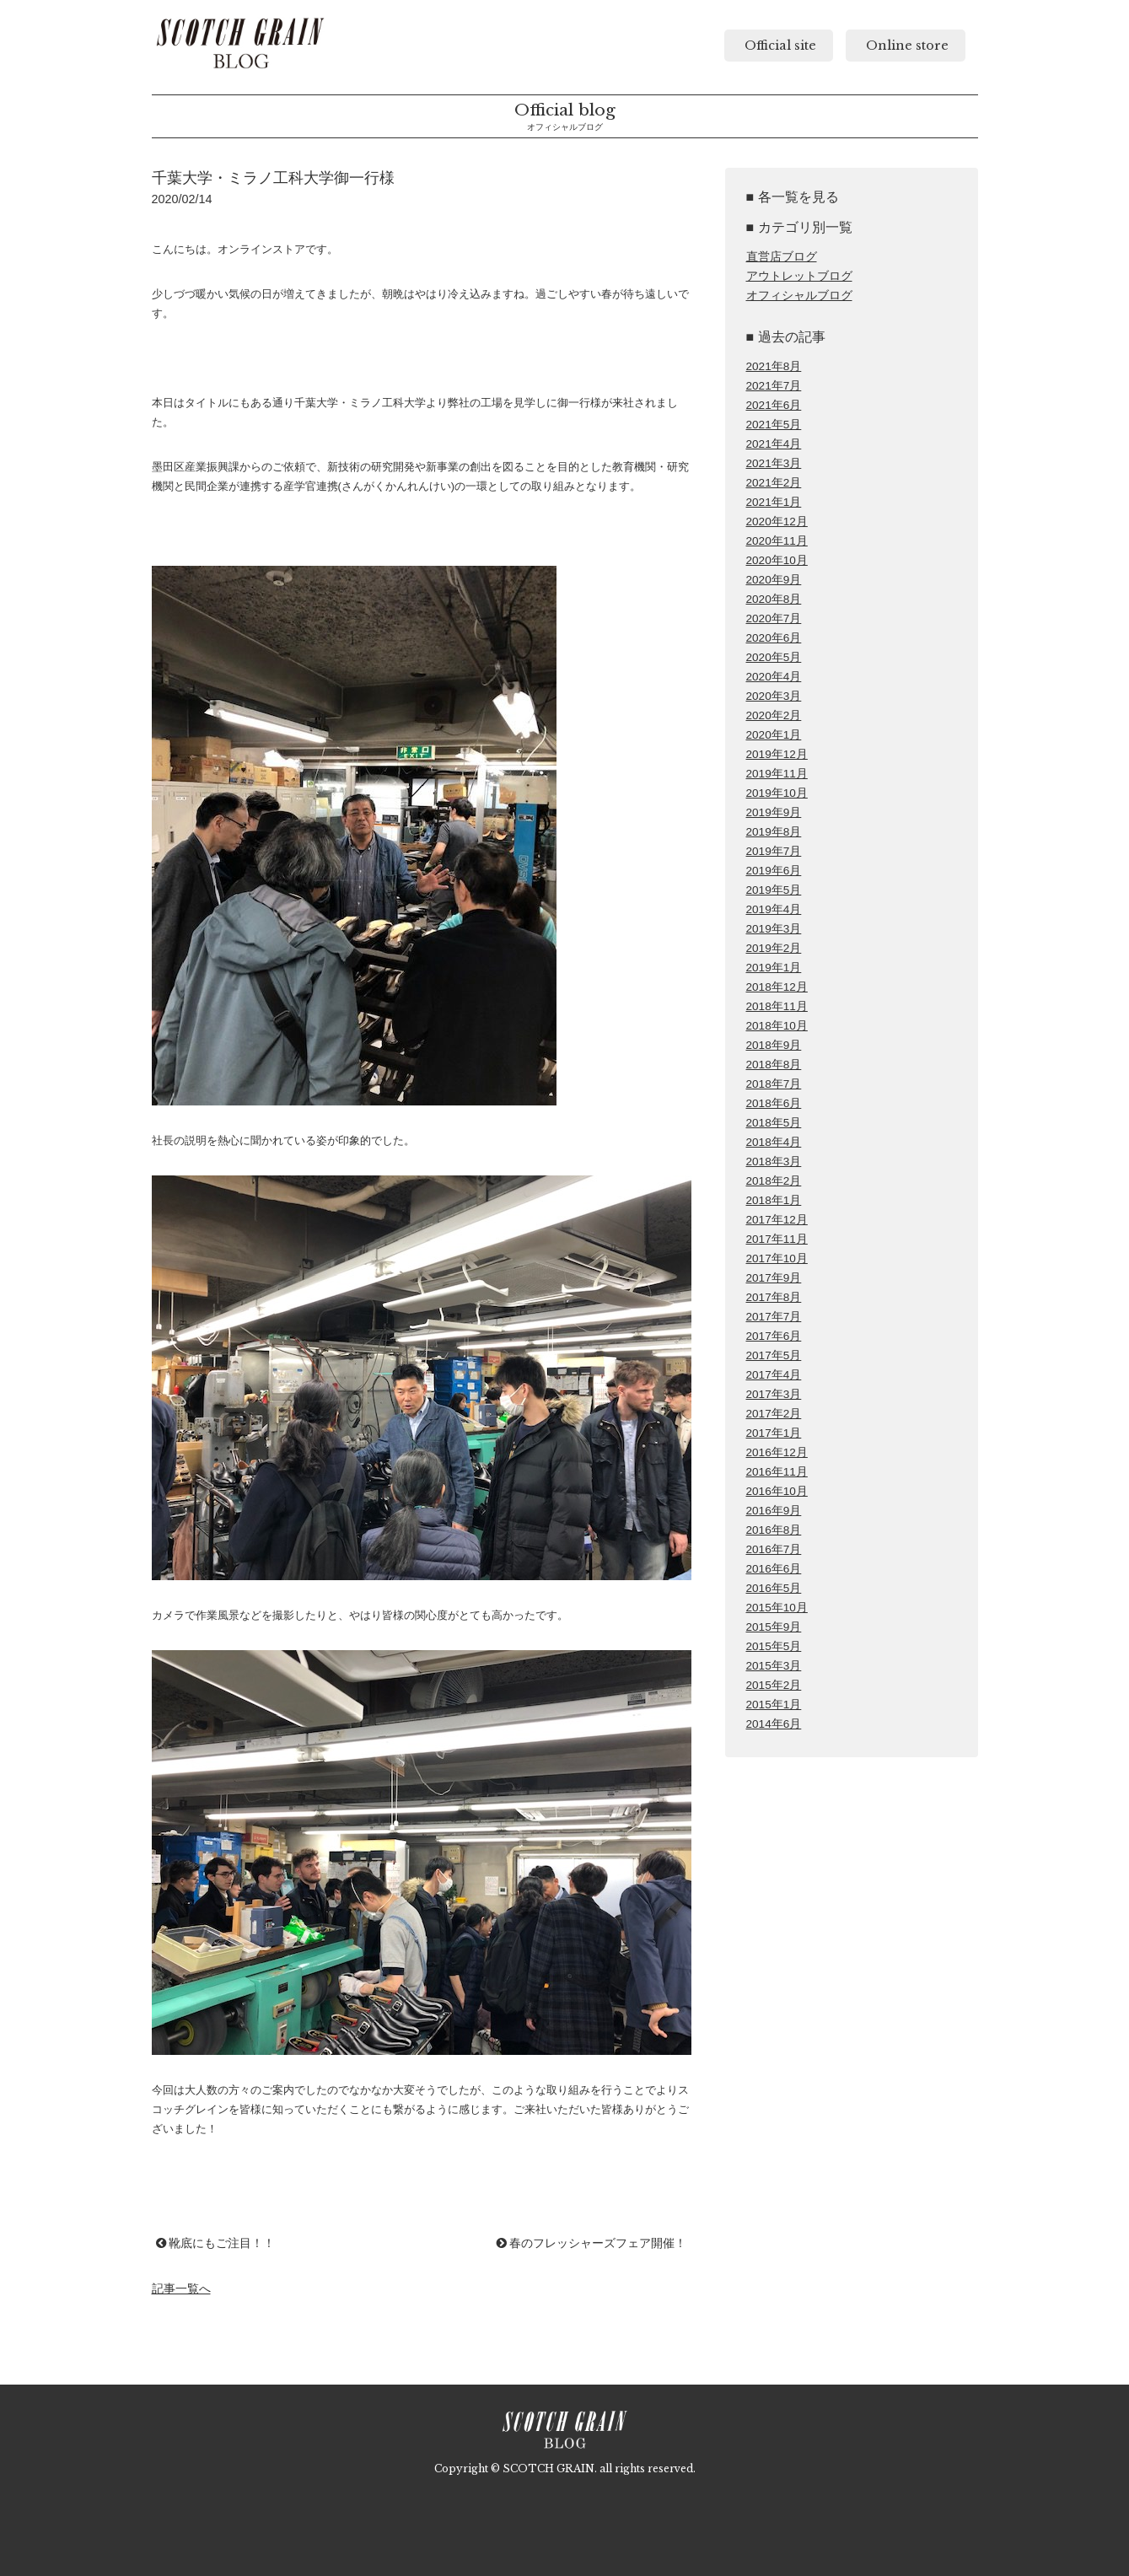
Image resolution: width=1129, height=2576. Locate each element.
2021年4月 (774, 444)
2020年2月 (774, 715)
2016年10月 (777, 1491)
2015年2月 (774, 1685)
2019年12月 (777, 754)
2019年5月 (774, 890)
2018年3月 (774, 1161)
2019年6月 (774, 870)
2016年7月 (774, 1549)
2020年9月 (774, 579)
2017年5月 (774, 1355)
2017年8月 (774, 1297)
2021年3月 (774, 463)
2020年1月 (774, 735)
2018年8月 (774, 1064)
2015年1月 (774, 1704)
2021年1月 (774, 502)
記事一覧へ (181, 2288)
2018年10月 (777, 1025)
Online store (906, 45)
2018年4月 (774, 1142)
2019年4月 (774, 909)
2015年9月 (774, 1627)
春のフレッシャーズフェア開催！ (592, 2243)
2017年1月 (774, 1433)
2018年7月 (774, 1084)
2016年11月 (777, 1471)
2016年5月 (774, 1588)
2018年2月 (774, 1181)
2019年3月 (774, 928)
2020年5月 (774, 657)
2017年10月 (777, 1258)
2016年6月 (774, 1568)
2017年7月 (774, 1316)
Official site (778, 45)
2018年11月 (777, 1006)
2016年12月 (777, 1452)
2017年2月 (774, 1413)
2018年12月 (777, 987)
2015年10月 (777, 1607)
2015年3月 (774, 1665)
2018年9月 (774, 1045)
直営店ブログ (781, 256)
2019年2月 (774, 948)
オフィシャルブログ (799, 295)
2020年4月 (774, 676)
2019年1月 (774, 967)
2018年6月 (774, 1103)
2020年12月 (777, 521)
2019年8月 (774, 832)
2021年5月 (774, 424)
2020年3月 (774, 696)
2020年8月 (774, 599)
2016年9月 (774, 1510)
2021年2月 (774, 482)
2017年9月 (774, 1278)
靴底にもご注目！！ (216, 2243)
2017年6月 (774, 1336)
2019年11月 (777, 773)
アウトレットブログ (799, 276)
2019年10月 (777, 793)
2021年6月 (774, 405)
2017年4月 (774, 1375)
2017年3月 (774, 1394)
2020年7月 (774, 618)
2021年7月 (774, 385)
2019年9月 (774, 812)
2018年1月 (774, 1200)
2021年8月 (774, 366)
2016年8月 (774, 1530)
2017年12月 (777, 1219)
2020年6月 (774, 638)
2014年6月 (774, 1724)
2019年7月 (774, 851)
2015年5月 (774, 1646)
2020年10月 (777, 560)
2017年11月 (777, 1239)
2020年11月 (777, 541)
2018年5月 (774, 1122)
